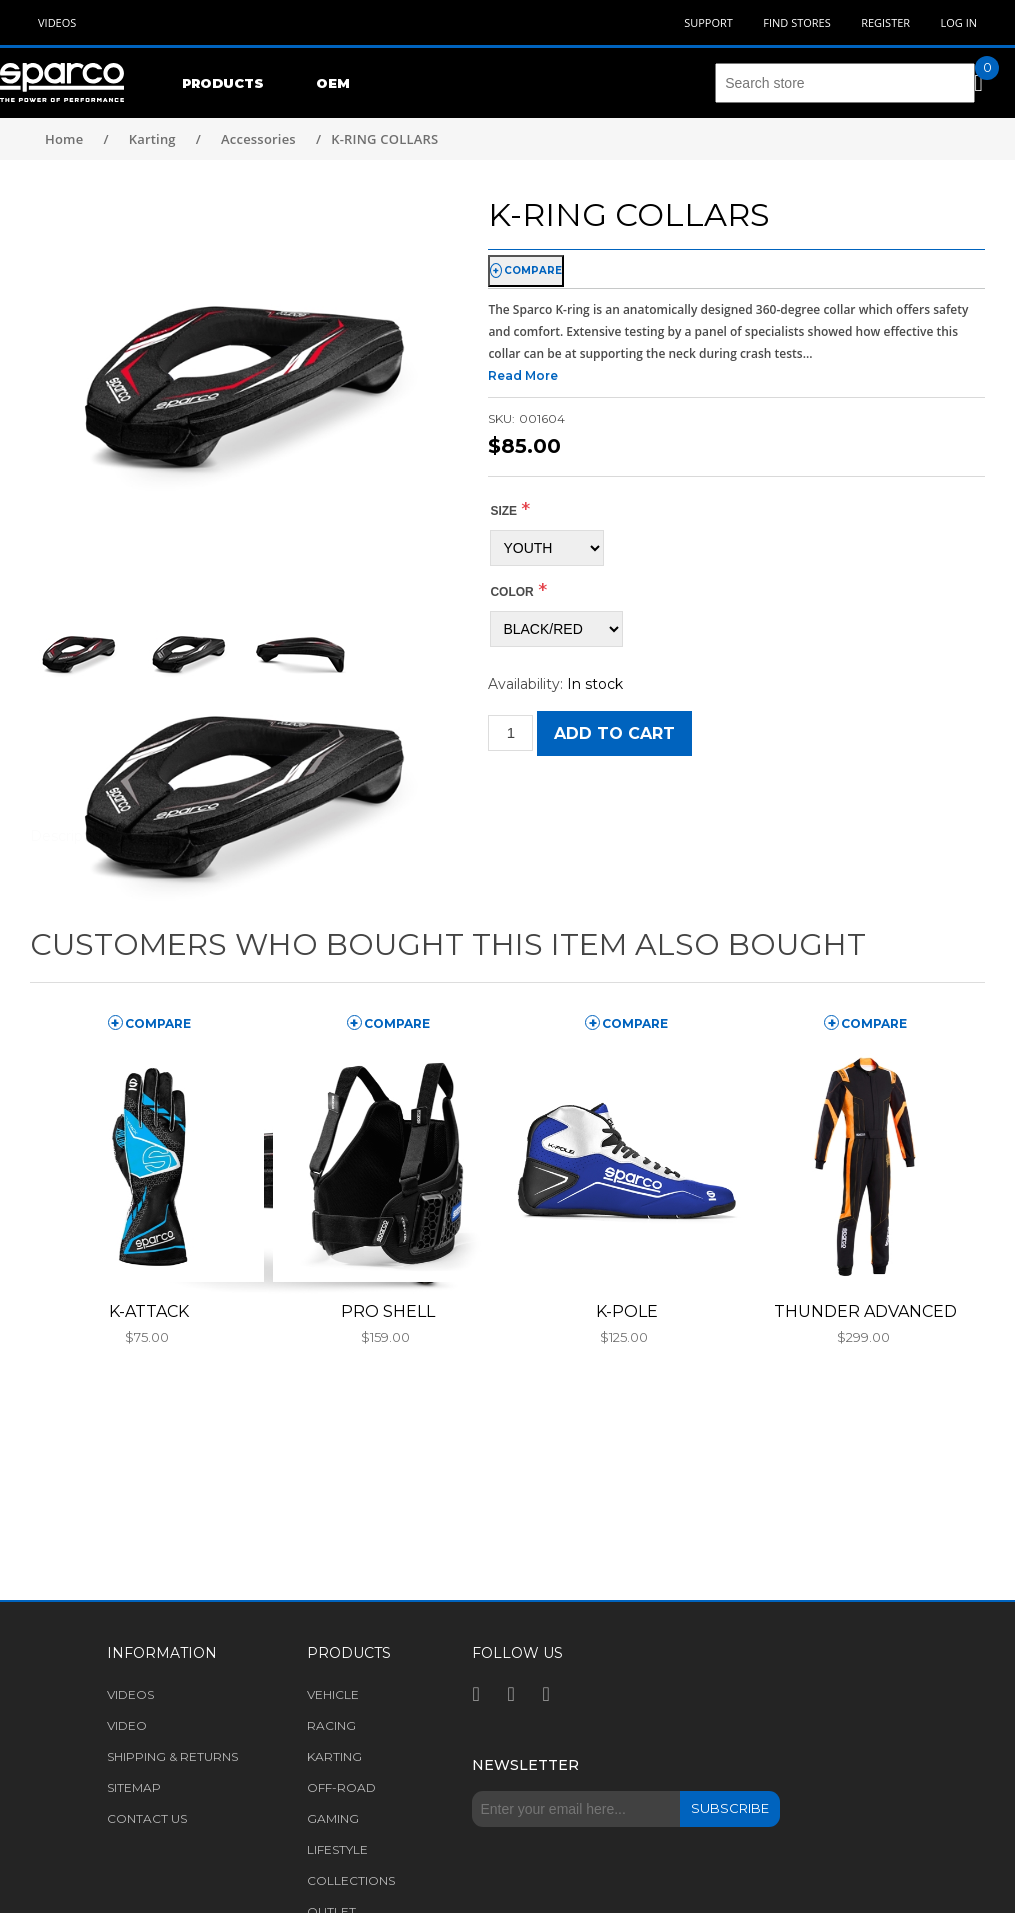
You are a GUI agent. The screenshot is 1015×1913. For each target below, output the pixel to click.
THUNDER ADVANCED (865, 1311)
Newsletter (525, 1765)
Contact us (147, 1818)
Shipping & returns (172, 1756)
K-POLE (627, 1311)
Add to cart (614, 733)
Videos (57, 22)
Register (885, 22)
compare (533, 270)
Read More (523, 375)
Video (127, 1725)
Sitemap (134, 1787)
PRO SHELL (388, 1311)
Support (708, 22)
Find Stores (796, 22)
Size (503, 511)
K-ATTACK (149, 1311)
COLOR (511, 592)
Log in (958, 22)
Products (223, 83)
